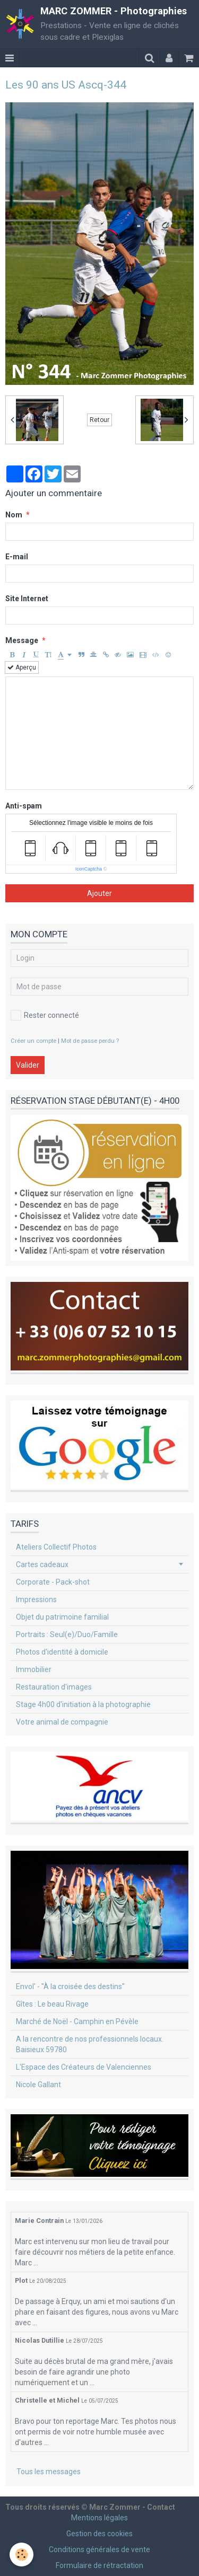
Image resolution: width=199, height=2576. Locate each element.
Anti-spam (23, 806)
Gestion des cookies (99, 2533)
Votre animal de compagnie (62, 1722)
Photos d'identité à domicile (62, 1652)
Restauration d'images (54, 1687)
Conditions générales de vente (99, 2549)
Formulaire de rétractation (99, 2565)
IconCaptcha (88, 869)
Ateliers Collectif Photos (56, 1547)
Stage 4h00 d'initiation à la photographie (83, 1704)
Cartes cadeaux (42, 1564)
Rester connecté (45, 1015)
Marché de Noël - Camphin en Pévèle (77, 2021)
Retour (99, 420)
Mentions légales (99, 2517)
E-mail (16, 556)
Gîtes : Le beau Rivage (52, 2004)
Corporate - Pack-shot (53, 1582)
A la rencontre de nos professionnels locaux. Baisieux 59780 (89, 2044)
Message (21, 640)
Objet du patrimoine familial (62, 1617)
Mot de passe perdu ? (90, 1041)
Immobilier (33, 1669)
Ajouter (99, 893)
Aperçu (21, 667)
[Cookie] (21, 2554)
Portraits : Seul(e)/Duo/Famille (67, 1634)
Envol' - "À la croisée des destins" (70, 1986)
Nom (13, 515)
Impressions (36, 1599)
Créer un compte (33, 1041)
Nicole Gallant (38, 2084)
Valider (27, 1065)
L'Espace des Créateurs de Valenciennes (83, 2067)
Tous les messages (48, 2471)
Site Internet (26, 598)
